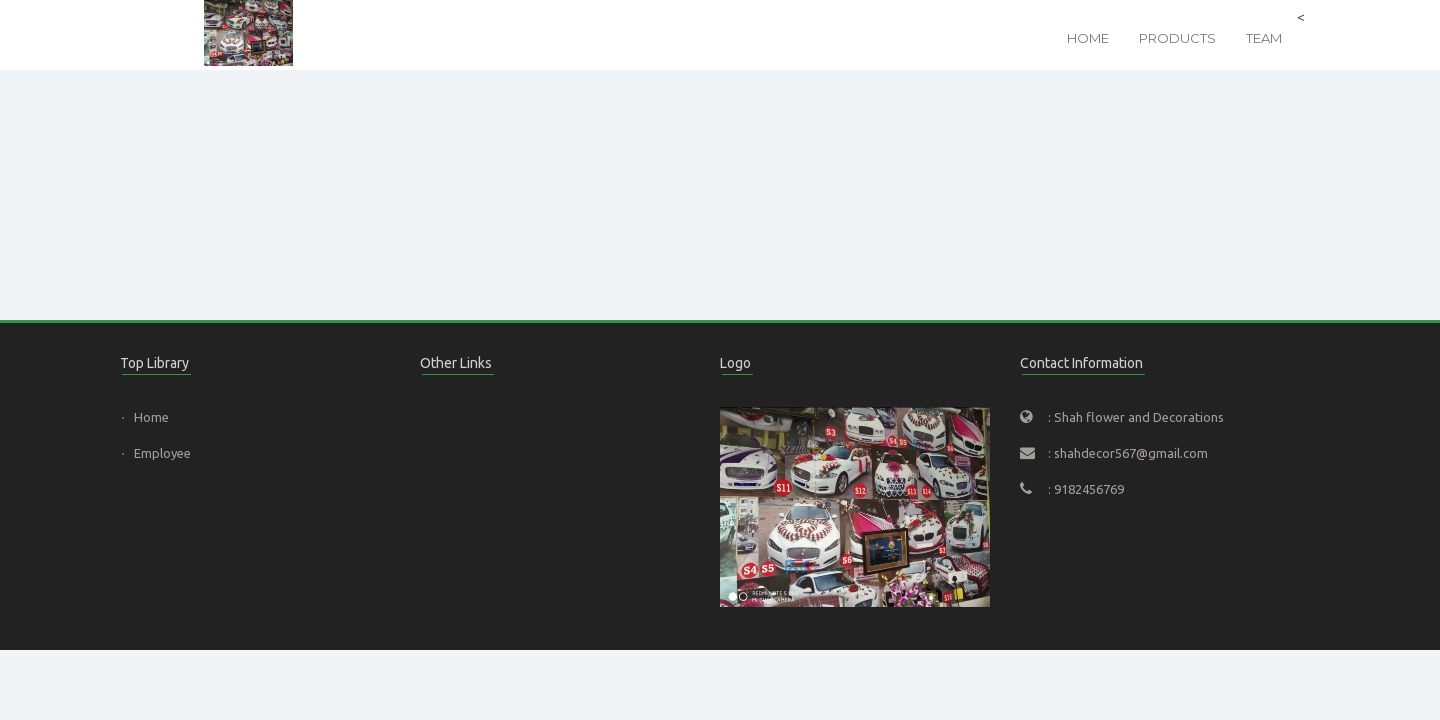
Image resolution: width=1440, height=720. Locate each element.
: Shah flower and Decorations (1136, 417)
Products (1177, 38)
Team (1264, 38)
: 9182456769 (1086, 489)
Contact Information (1081, 363)
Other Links (456, 363)
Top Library (154, 363)
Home (1088, 38)
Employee (162, 453)
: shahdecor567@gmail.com (1128, 453)
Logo (735, 363)
